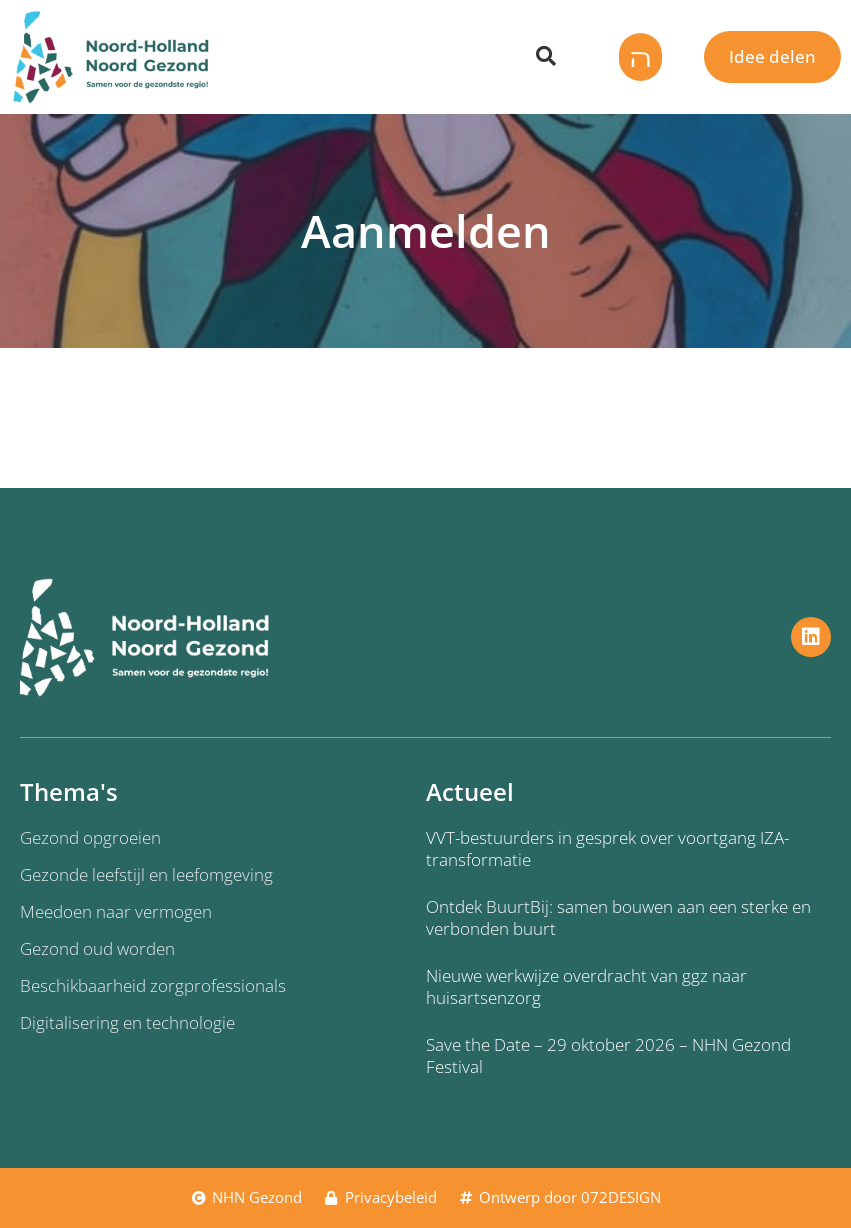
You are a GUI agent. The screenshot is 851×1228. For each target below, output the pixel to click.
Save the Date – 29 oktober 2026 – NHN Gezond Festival (608, 1055)
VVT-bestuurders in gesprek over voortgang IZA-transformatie (607, 848)
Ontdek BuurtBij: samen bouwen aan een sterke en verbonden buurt (618, 917)
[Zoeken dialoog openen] (546, 57)
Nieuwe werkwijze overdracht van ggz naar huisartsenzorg (586, 986)
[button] (634, 57)
